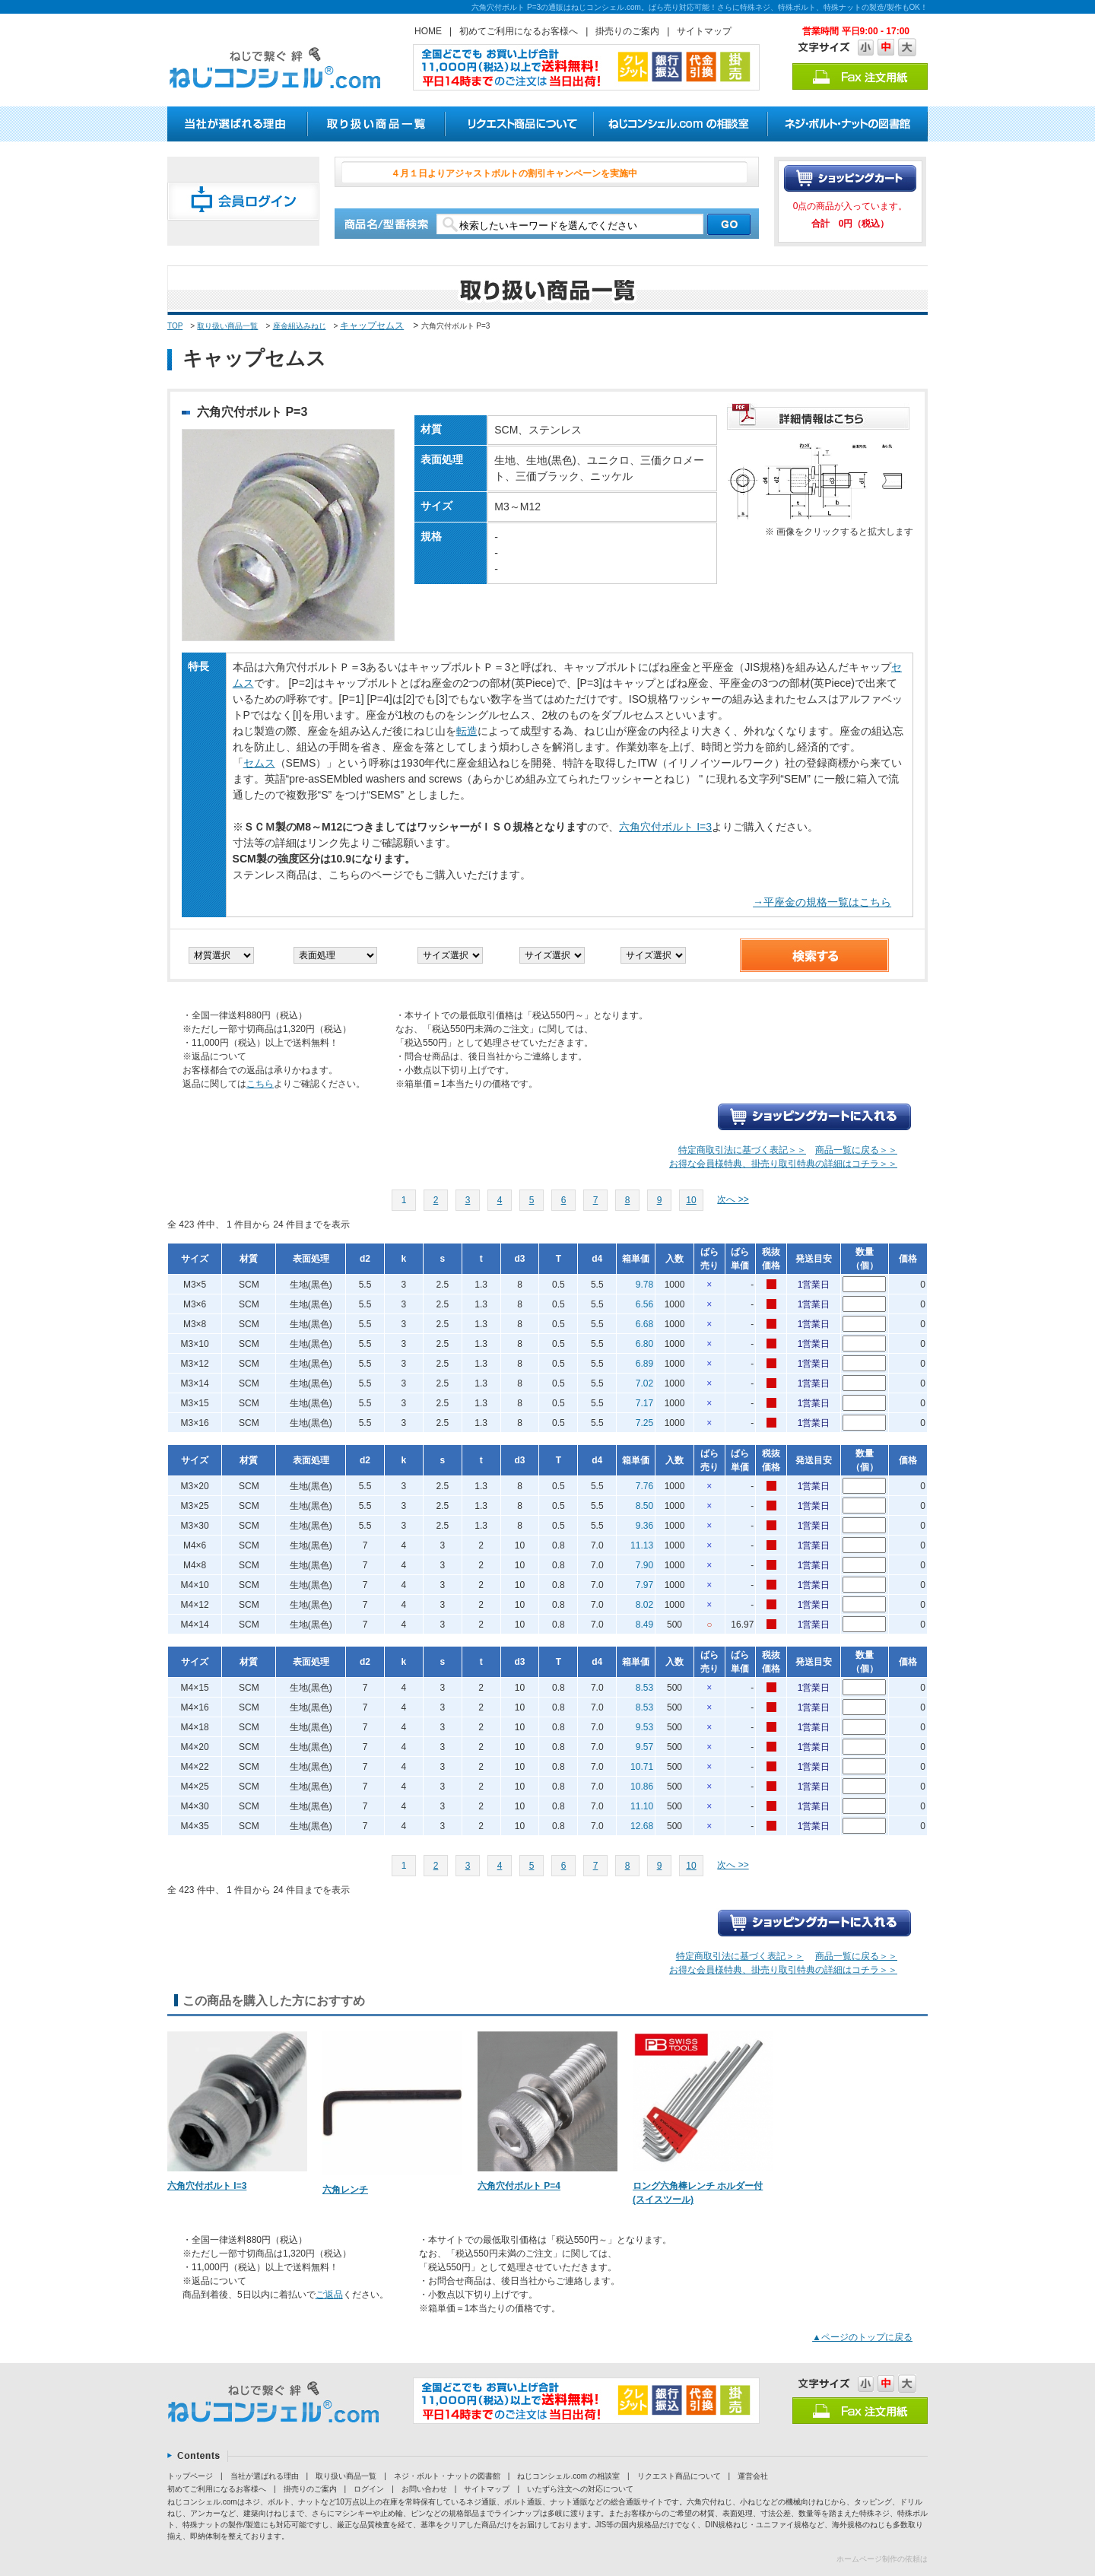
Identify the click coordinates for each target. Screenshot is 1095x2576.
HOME (428, 31)
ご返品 (329, 2294)
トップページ (190, 2476)
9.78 (644, 1284)
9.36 (644, 1525)
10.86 (641, 1786)
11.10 (641, 1806)
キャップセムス (372, 325)
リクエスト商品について (679, 2476)
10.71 (641, 1766)
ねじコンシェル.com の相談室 (568, 2476)
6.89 (644, 1363)
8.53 (644, 1687)
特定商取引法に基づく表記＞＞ (742, 1150)
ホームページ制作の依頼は (882, 2559)
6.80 (644, 1344)
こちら (260, 1083)
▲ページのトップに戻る (862, 2337)
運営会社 (753, 2476)
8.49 (644, 1624)
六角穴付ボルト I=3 (665, 827)
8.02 (644, 1604)
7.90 (644, 1565)
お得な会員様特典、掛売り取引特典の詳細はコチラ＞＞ (783, 1163)
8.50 (644, 1506)
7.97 (644, 1585)
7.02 (644, 1383)
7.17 (644, 1403)
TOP (174, 326)
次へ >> (732, 1199)
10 (691, 1200)
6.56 (644, 1304)
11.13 (641, 1545)
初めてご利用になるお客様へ (518, 31)
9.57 (644, 1747)
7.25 (644, 1423)
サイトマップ (704, 31)
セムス (259, 763)
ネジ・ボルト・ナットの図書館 (447, 2476)
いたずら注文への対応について (580, 2489)
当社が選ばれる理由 (264, 2476)
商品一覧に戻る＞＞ (856, 1150)
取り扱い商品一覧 (227, 326)
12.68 (641, 1826)
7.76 (644, 1486)
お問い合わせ (424, 2489)
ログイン (369, 2489)
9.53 (644, 1727)
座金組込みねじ (299, 326)
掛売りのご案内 (627, 31)
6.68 (644, 1324)
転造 (467, 731)
